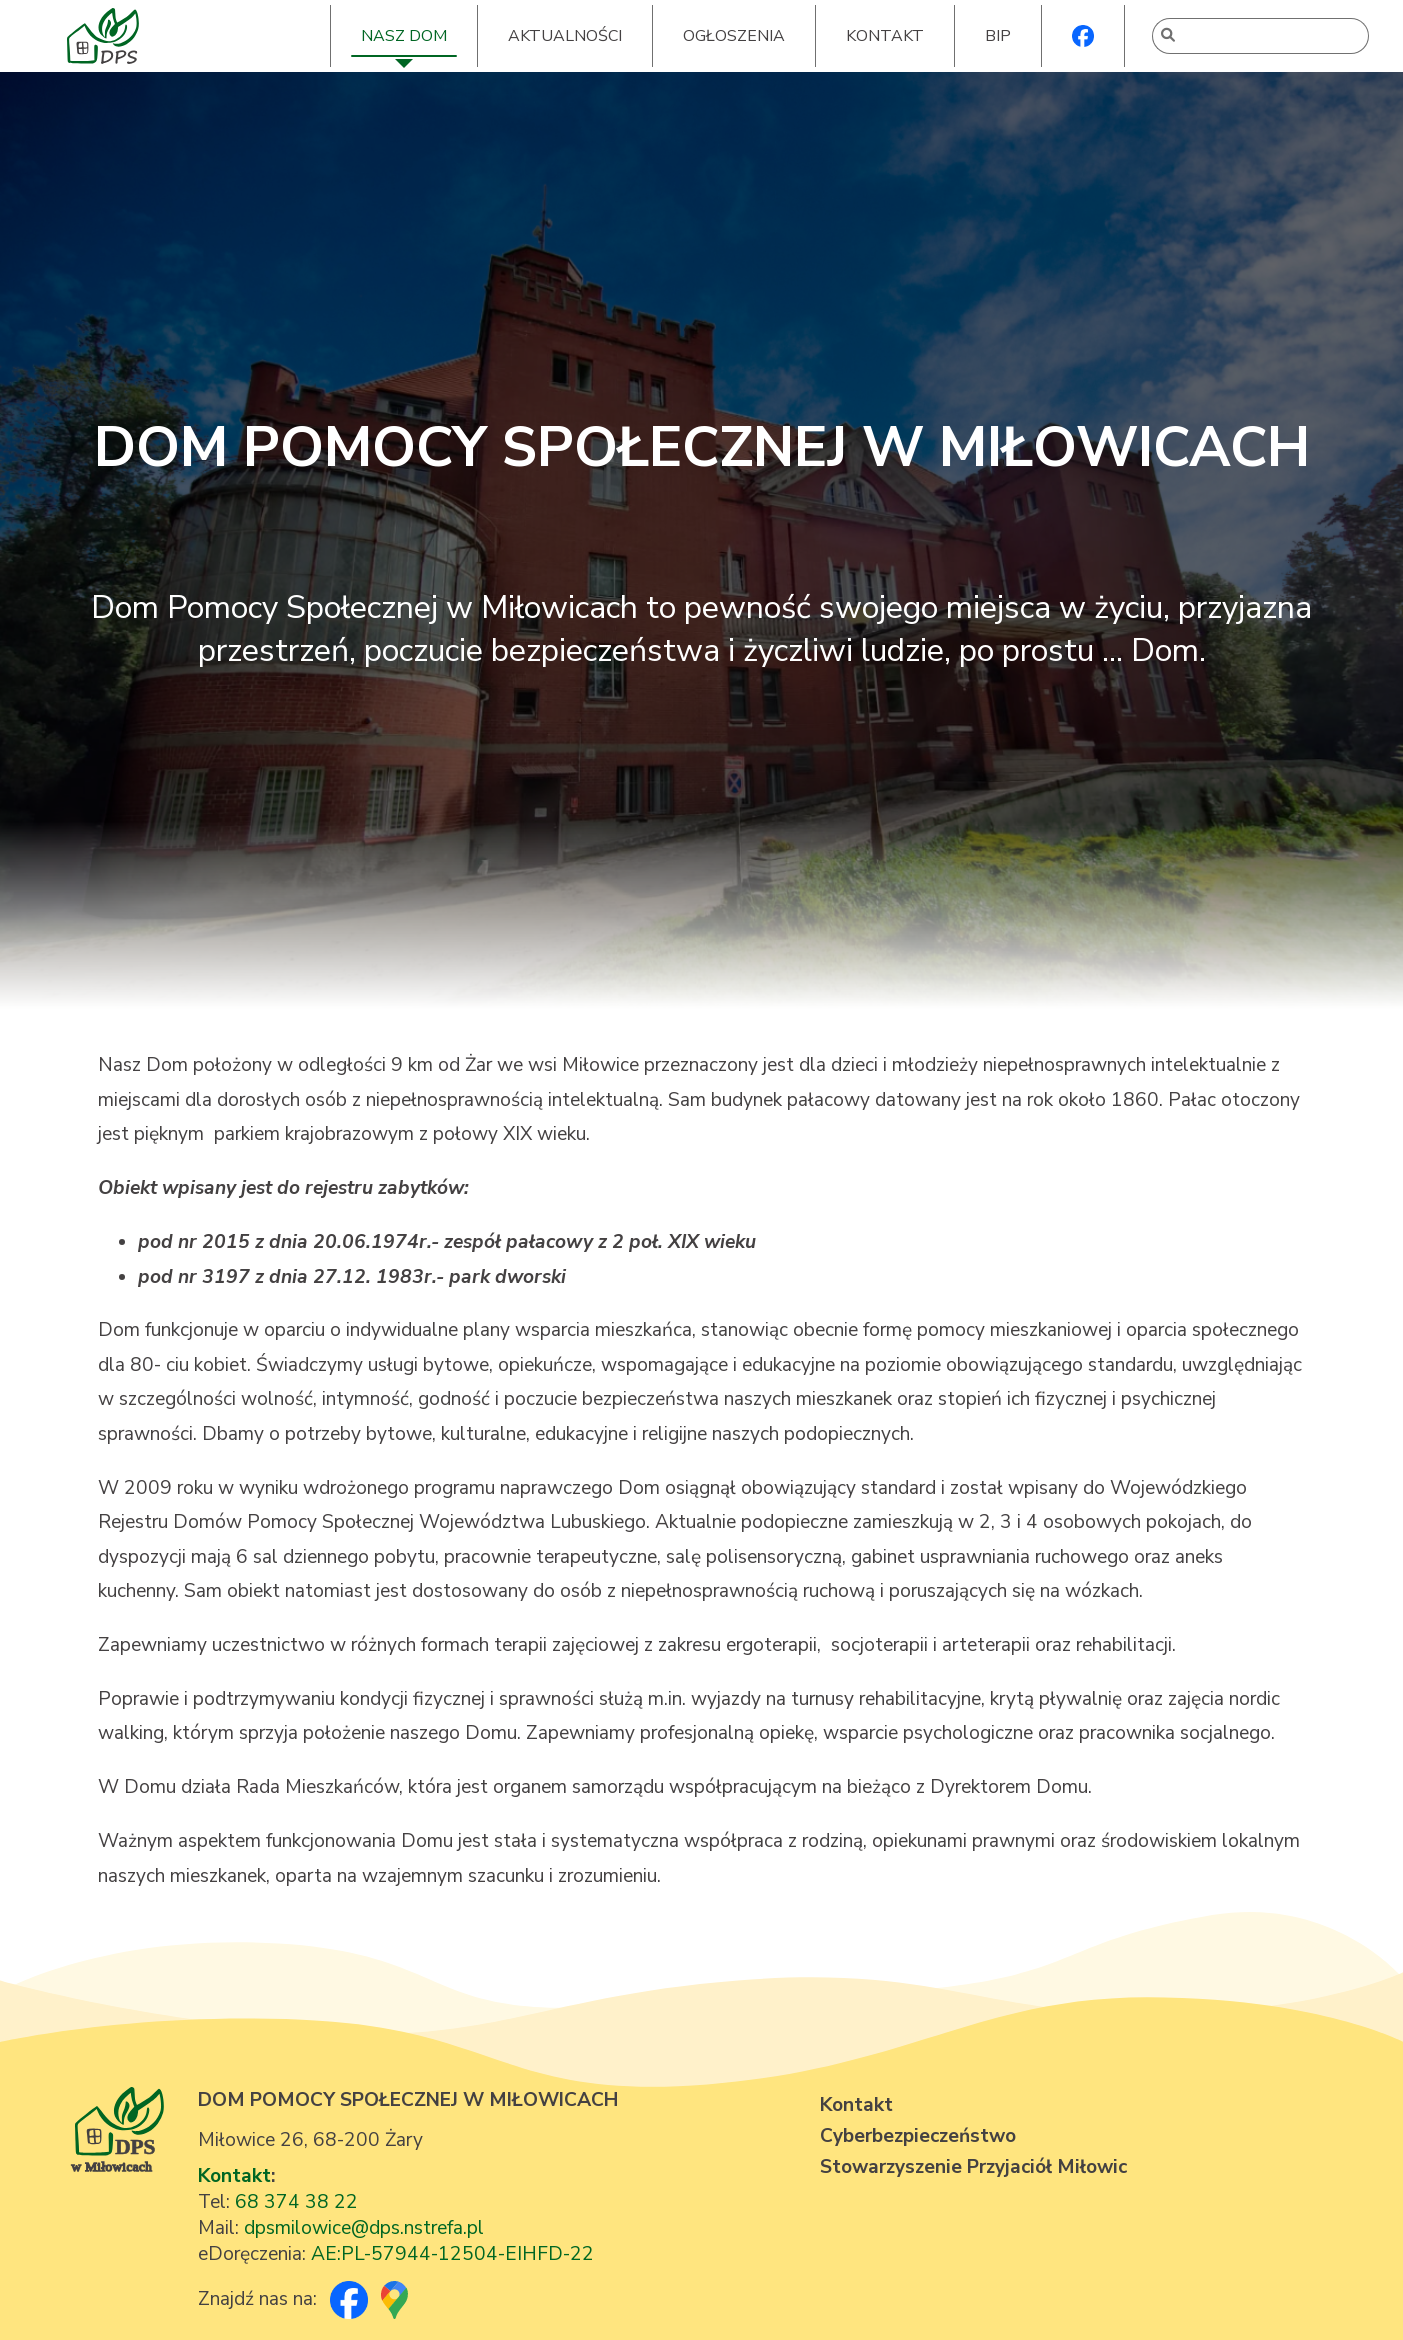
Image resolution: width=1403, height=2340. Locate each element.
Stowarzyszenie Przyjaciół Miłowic (973, 2167)
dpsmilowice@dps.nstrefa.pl (364, 2228)
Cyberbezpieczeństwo (918, 2136)
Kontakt (234, 2176)
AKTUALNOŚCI (565, 36)
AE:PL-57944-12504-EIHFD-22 (452, 2254)
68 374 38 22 (296, 2202)
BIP (998, 36)
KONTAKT (885, 36)
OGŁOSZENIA (734, 36)
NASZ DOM (404, 36)
